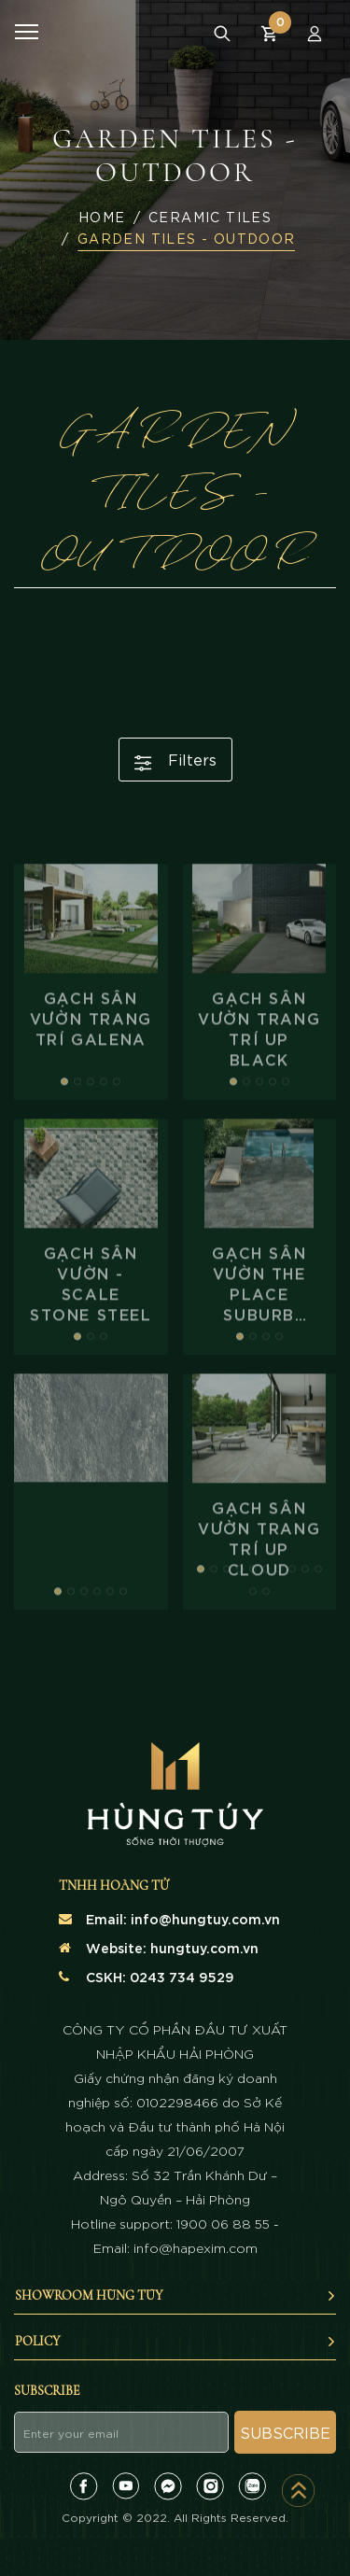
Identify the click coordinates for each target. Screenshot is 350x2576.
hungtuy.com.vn (204, 1947)
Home (102, 216)
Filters (175, 760)
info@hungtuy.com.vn (205, 1918)
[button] (64, 1138)
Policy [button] (175, 2341)
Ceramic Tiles (210, 216)
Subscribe (285, 2432)
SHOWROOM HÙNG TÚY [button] (175, 2295)
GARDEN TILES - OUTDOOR (186, 238)
